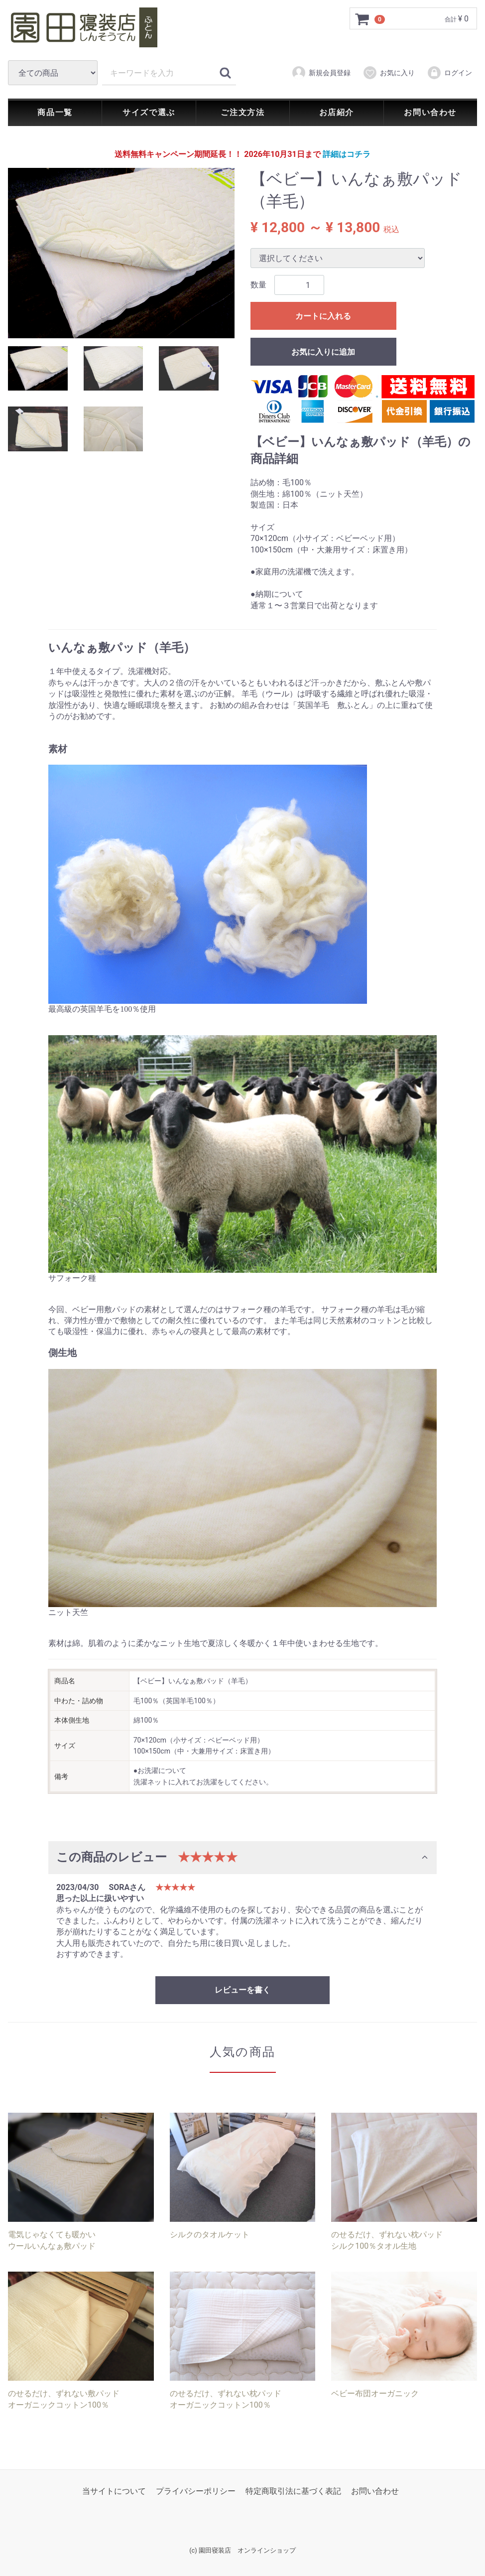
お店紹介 (336, 112)
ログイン (449, 72)
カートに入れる (323, 316)
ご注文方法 (242, 112)
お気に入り (389, 72)
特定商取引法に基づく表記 (293, 2491)
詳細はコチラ (346, 154)
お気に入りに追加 (323, 352)
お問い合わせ (430, 112)
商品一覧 (54, 112)
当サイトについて (114, 2491)
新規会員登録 (321, 72)
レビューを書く (242, 1990)
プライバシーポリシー (196, 2491)
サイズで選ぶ (148, 112)
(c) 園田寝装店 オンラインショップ (242, 2551)
